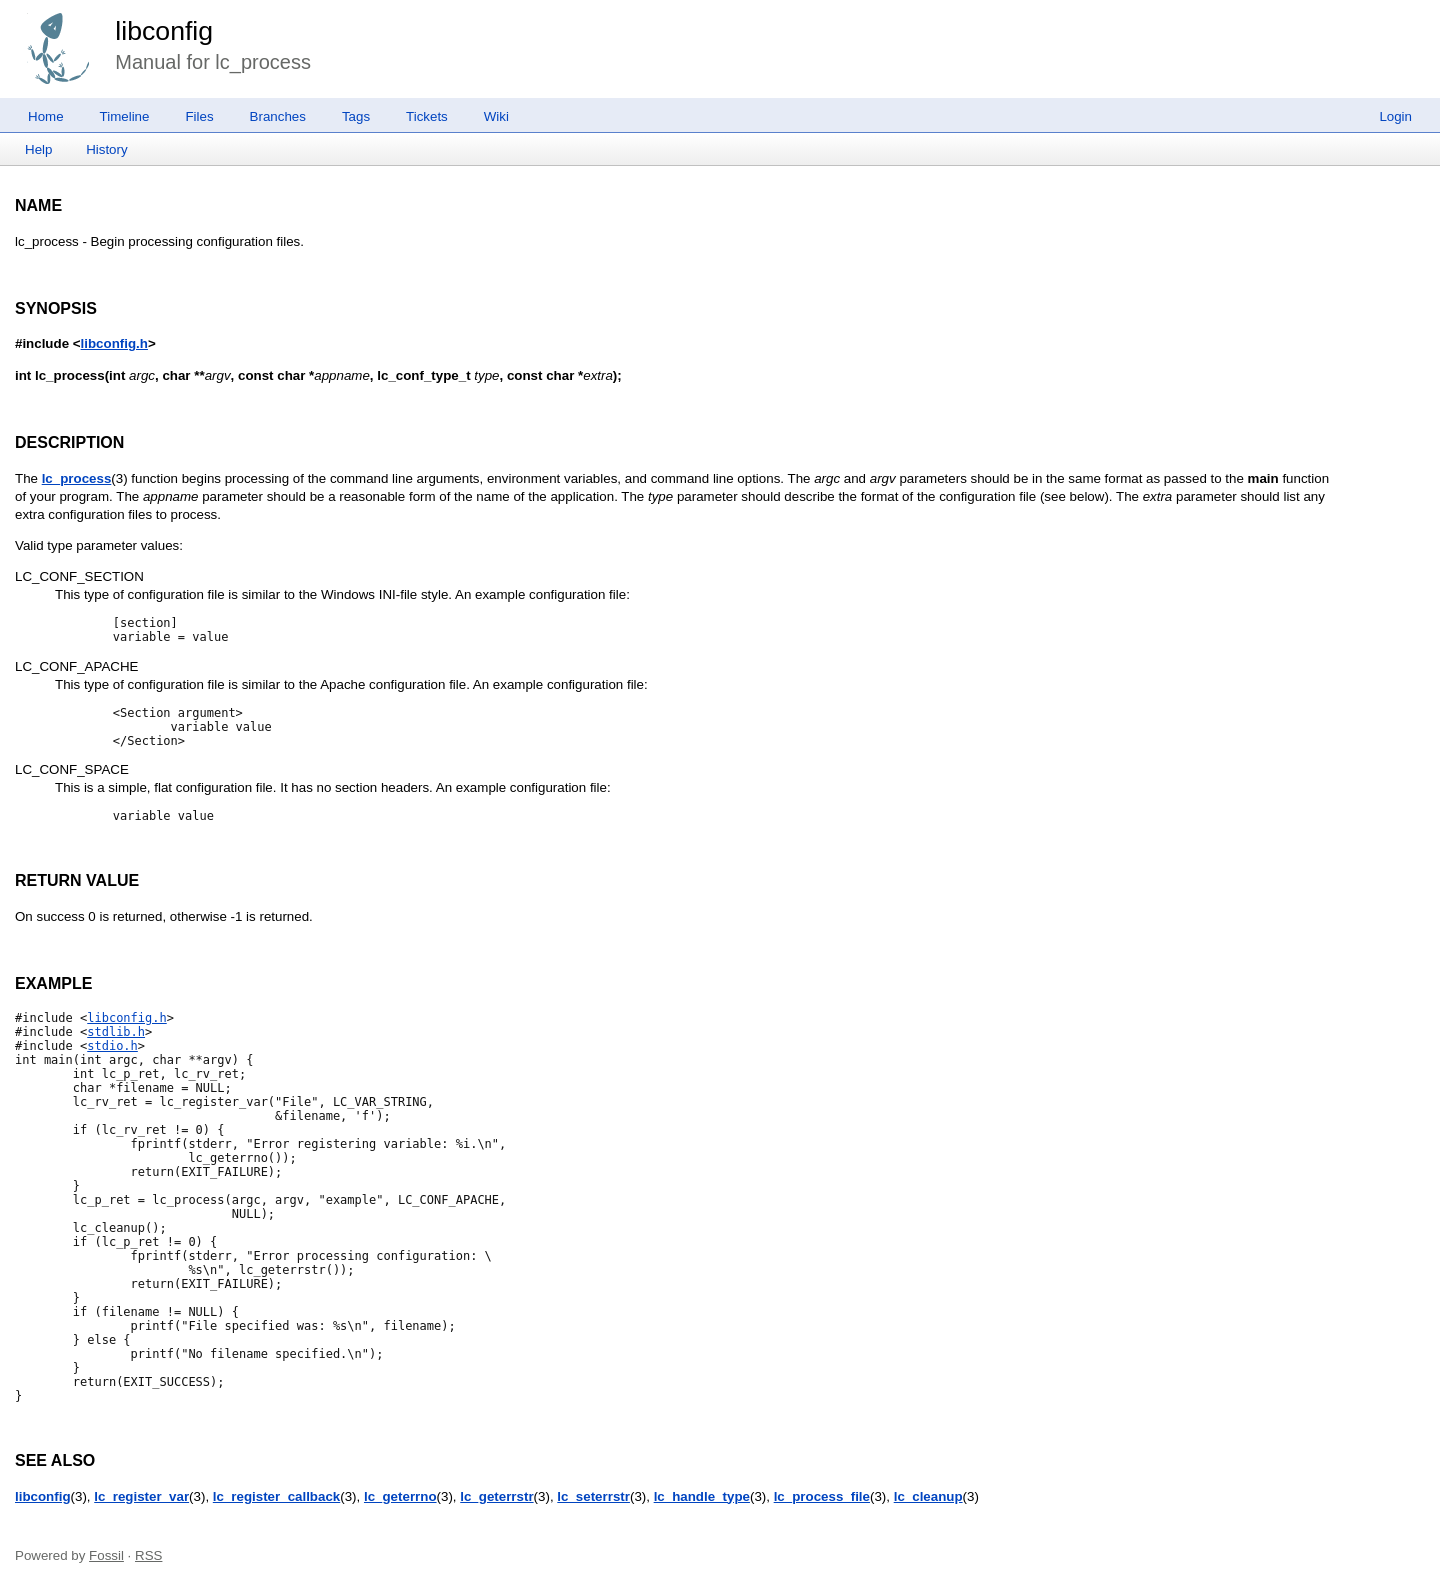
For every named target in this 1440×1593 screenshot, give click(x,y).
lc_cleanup (928, 1496)
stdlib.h (116, 1032)
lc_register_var (141, 1496)
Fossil (106, 1555)
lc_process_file (822, 1496)
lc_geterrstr (496, 1496)
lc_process (77, 478)
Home (46, 116)
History (106, 149)
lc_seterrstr (593, 1496)
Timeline (125, 116)
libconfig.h (114, 343)
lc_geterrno (400, 1496)
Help (38, 149)
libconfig (164, 31)
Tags (356, 116)
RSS (148, 1555)
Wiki (496, 116)
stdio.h (112, 1046)
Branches (278, 116)
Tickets (427, 116)
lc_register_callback (276, 1496)
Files (199, 116)
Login (1395, 116)
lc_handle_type (702, 1496)
